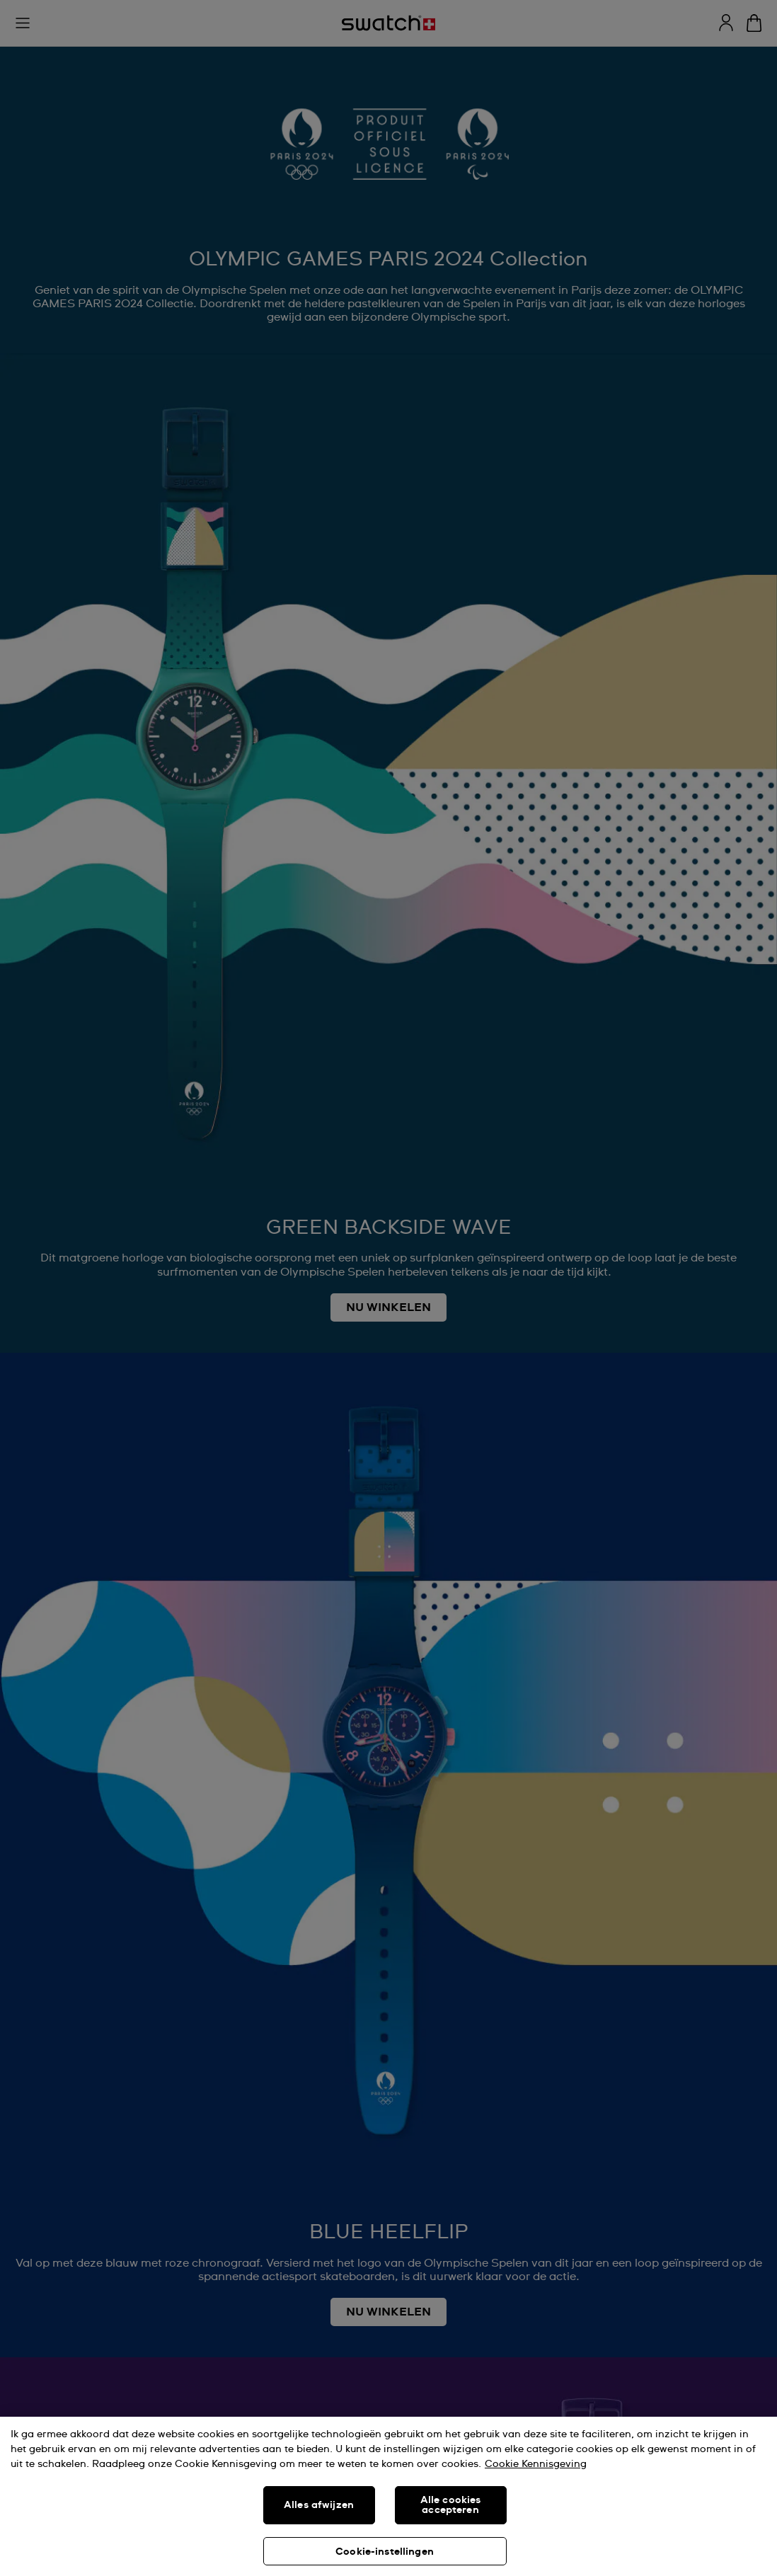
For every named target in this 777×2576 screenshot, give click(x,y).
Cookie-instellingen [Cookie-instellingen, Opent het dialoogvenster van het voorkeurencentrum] (384, 2552)
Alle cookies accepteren (450, 2505)
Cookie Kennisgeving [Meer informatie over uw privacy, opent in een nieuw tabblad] (536, 2464)
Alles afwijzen (319, 2505)
